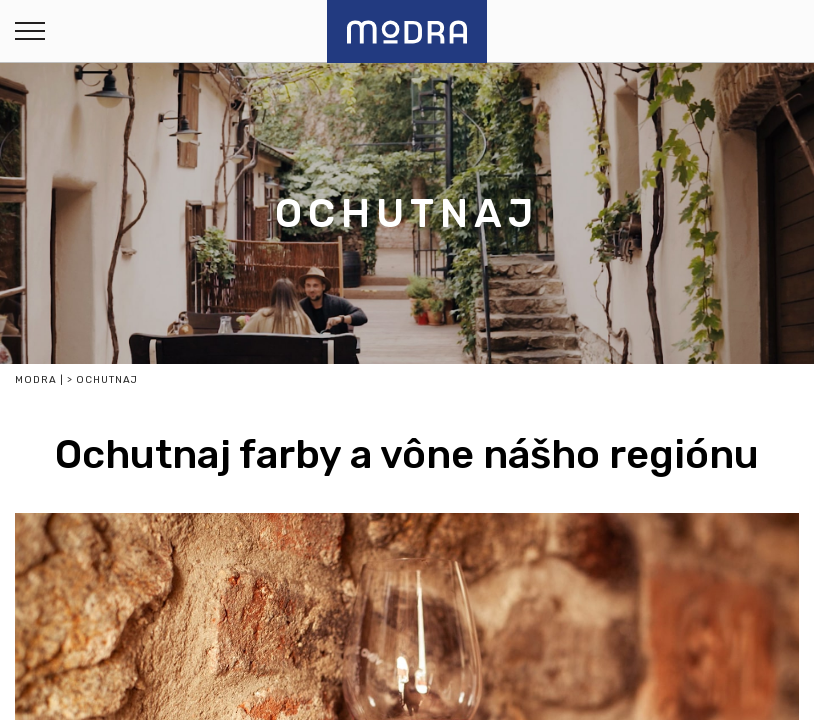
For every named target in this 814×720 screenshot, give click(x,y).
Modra (36, 380)
